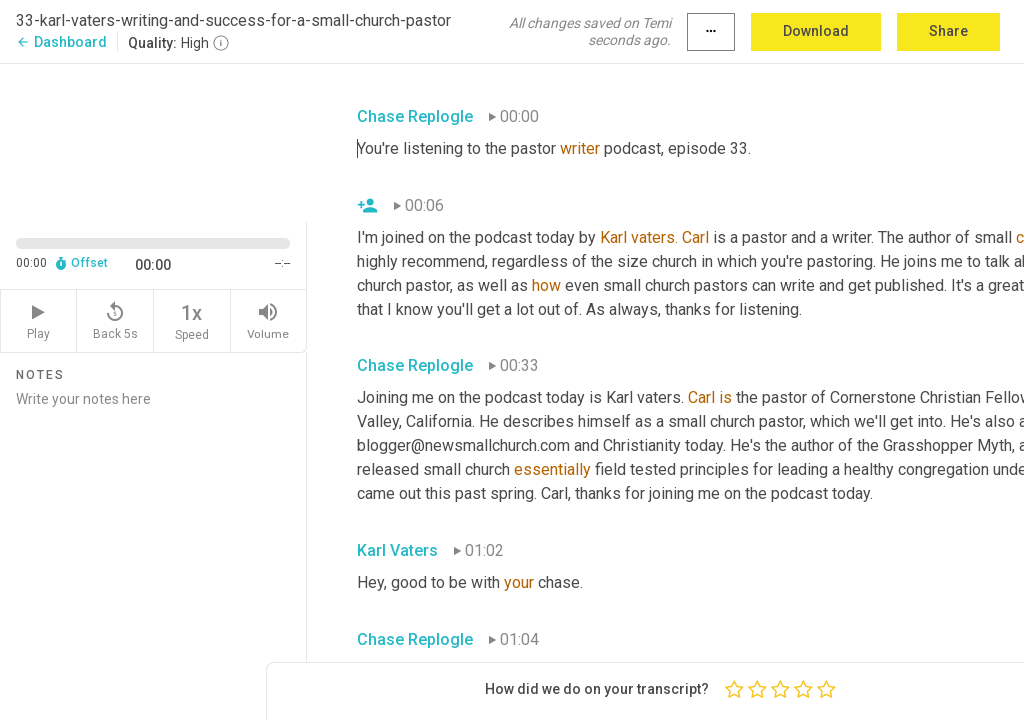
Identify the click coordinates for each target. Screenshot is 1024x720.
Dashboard (61, 42)
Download (816, 31)
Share (948, 31)
